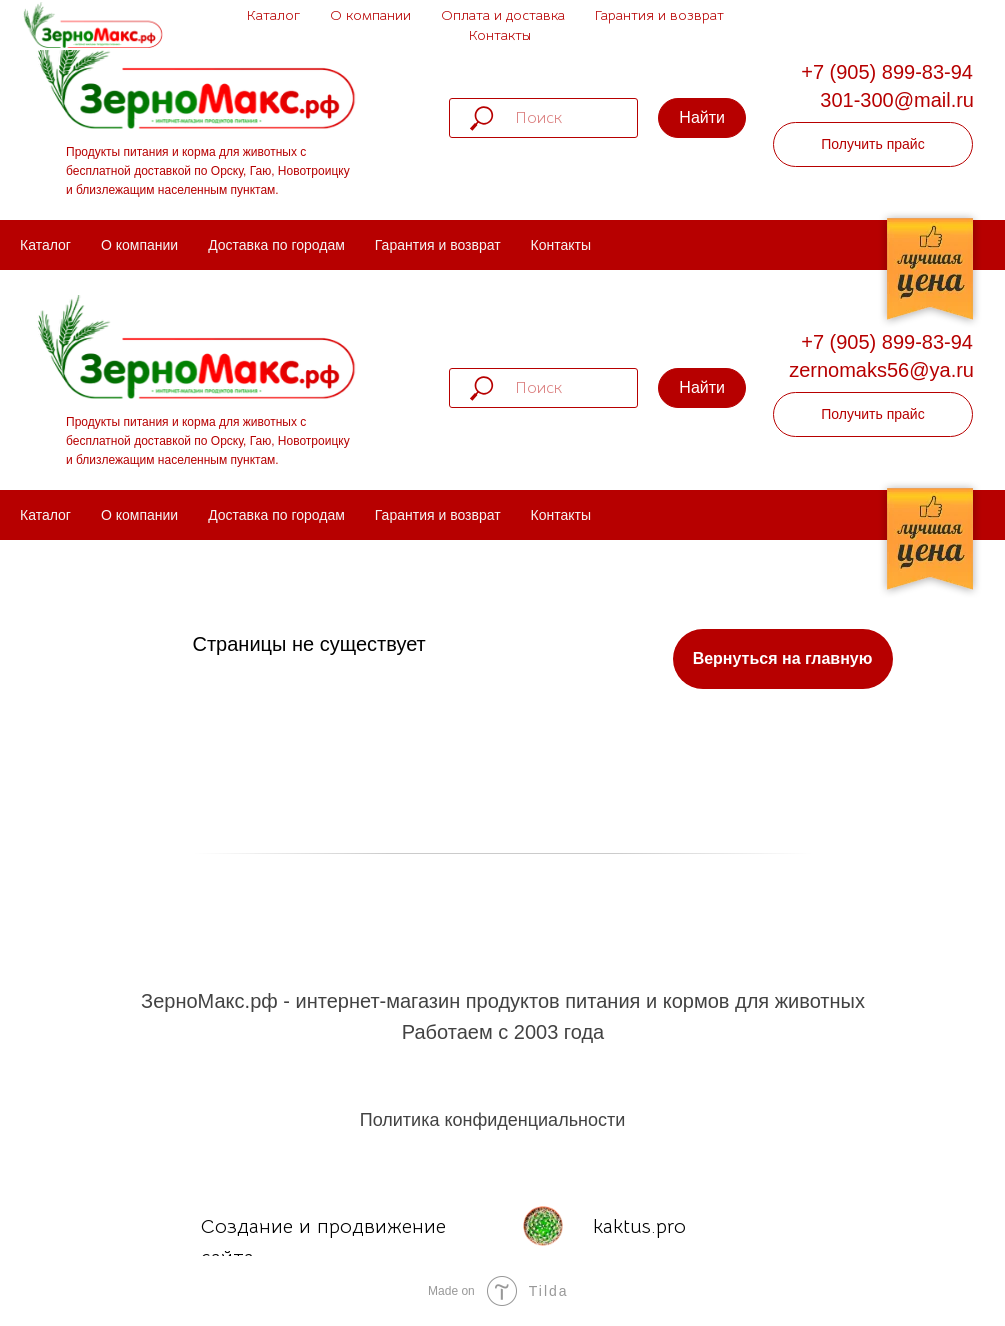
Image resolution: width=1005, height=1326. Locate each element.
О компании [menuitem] (139, 245)
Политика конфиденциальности (493, 1120)
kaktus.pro (639, 1226)
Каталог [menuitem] (45, 245)
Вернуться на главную (783, 658)
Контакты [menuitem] (561, 245)
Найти (702, 117)
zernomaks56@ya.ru (881, 370)
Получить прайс (872, 144)
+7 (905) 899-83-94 (887, 72)
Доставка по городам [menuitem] (276, 245)
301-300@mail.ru (897, 100)
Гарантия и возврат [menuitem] (438, 245)
